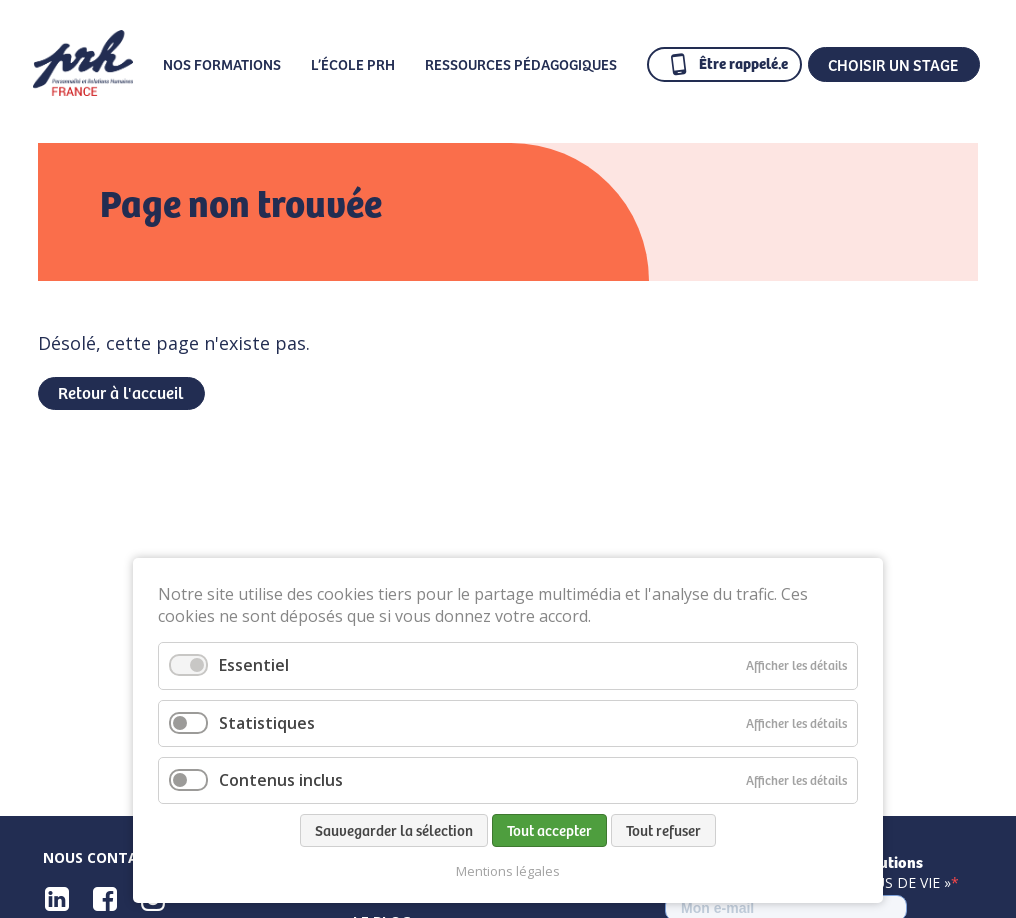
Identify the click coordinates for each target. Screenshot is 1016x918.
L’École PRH (353, 64)
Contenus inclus (281, 780)
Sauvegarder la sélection (394, 830)
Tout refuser (663, 830)
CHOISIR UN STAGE (893, 64)
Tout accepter (549, 830)
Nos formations (222, 64)
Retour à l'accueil (120, 392)
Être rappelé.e (743, 63)
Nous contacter (108, 857)
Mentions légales (508, 871)
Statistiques (267, 723)
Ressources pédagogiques (521, 64)
